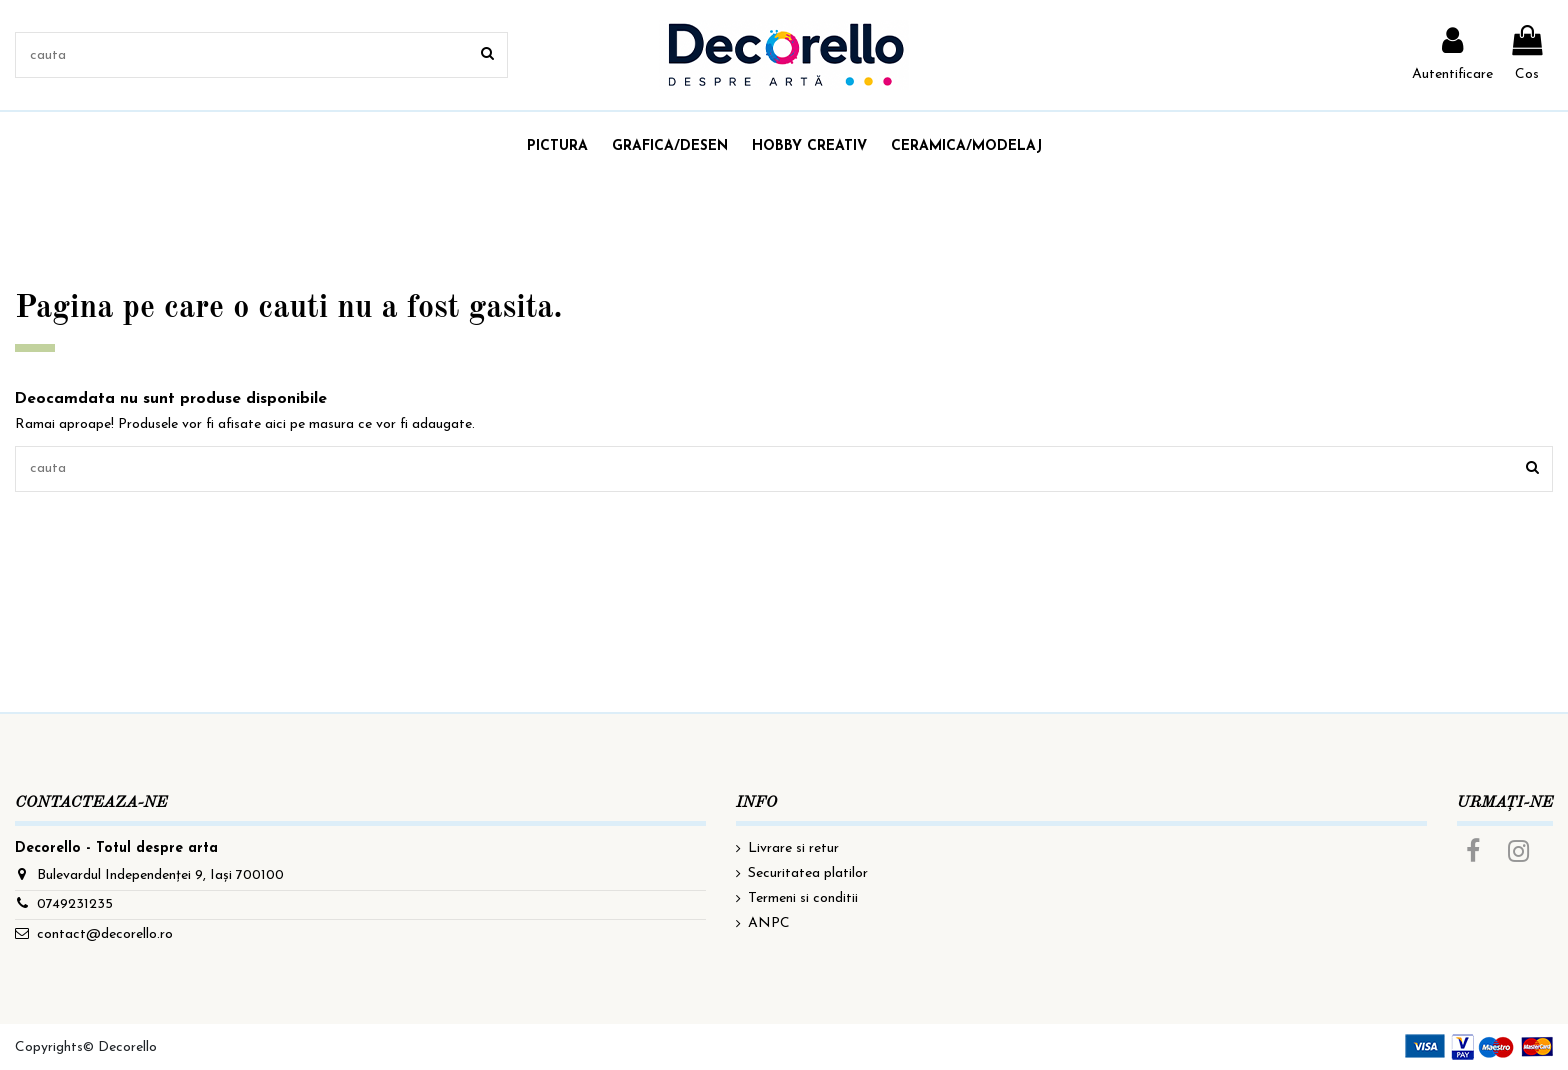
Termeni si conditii (803, 898)
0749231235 (75, 904)
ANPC (769, 923)
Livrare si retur (793, 848)
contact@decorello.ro (105, 934)
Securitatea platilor (808, 873)
